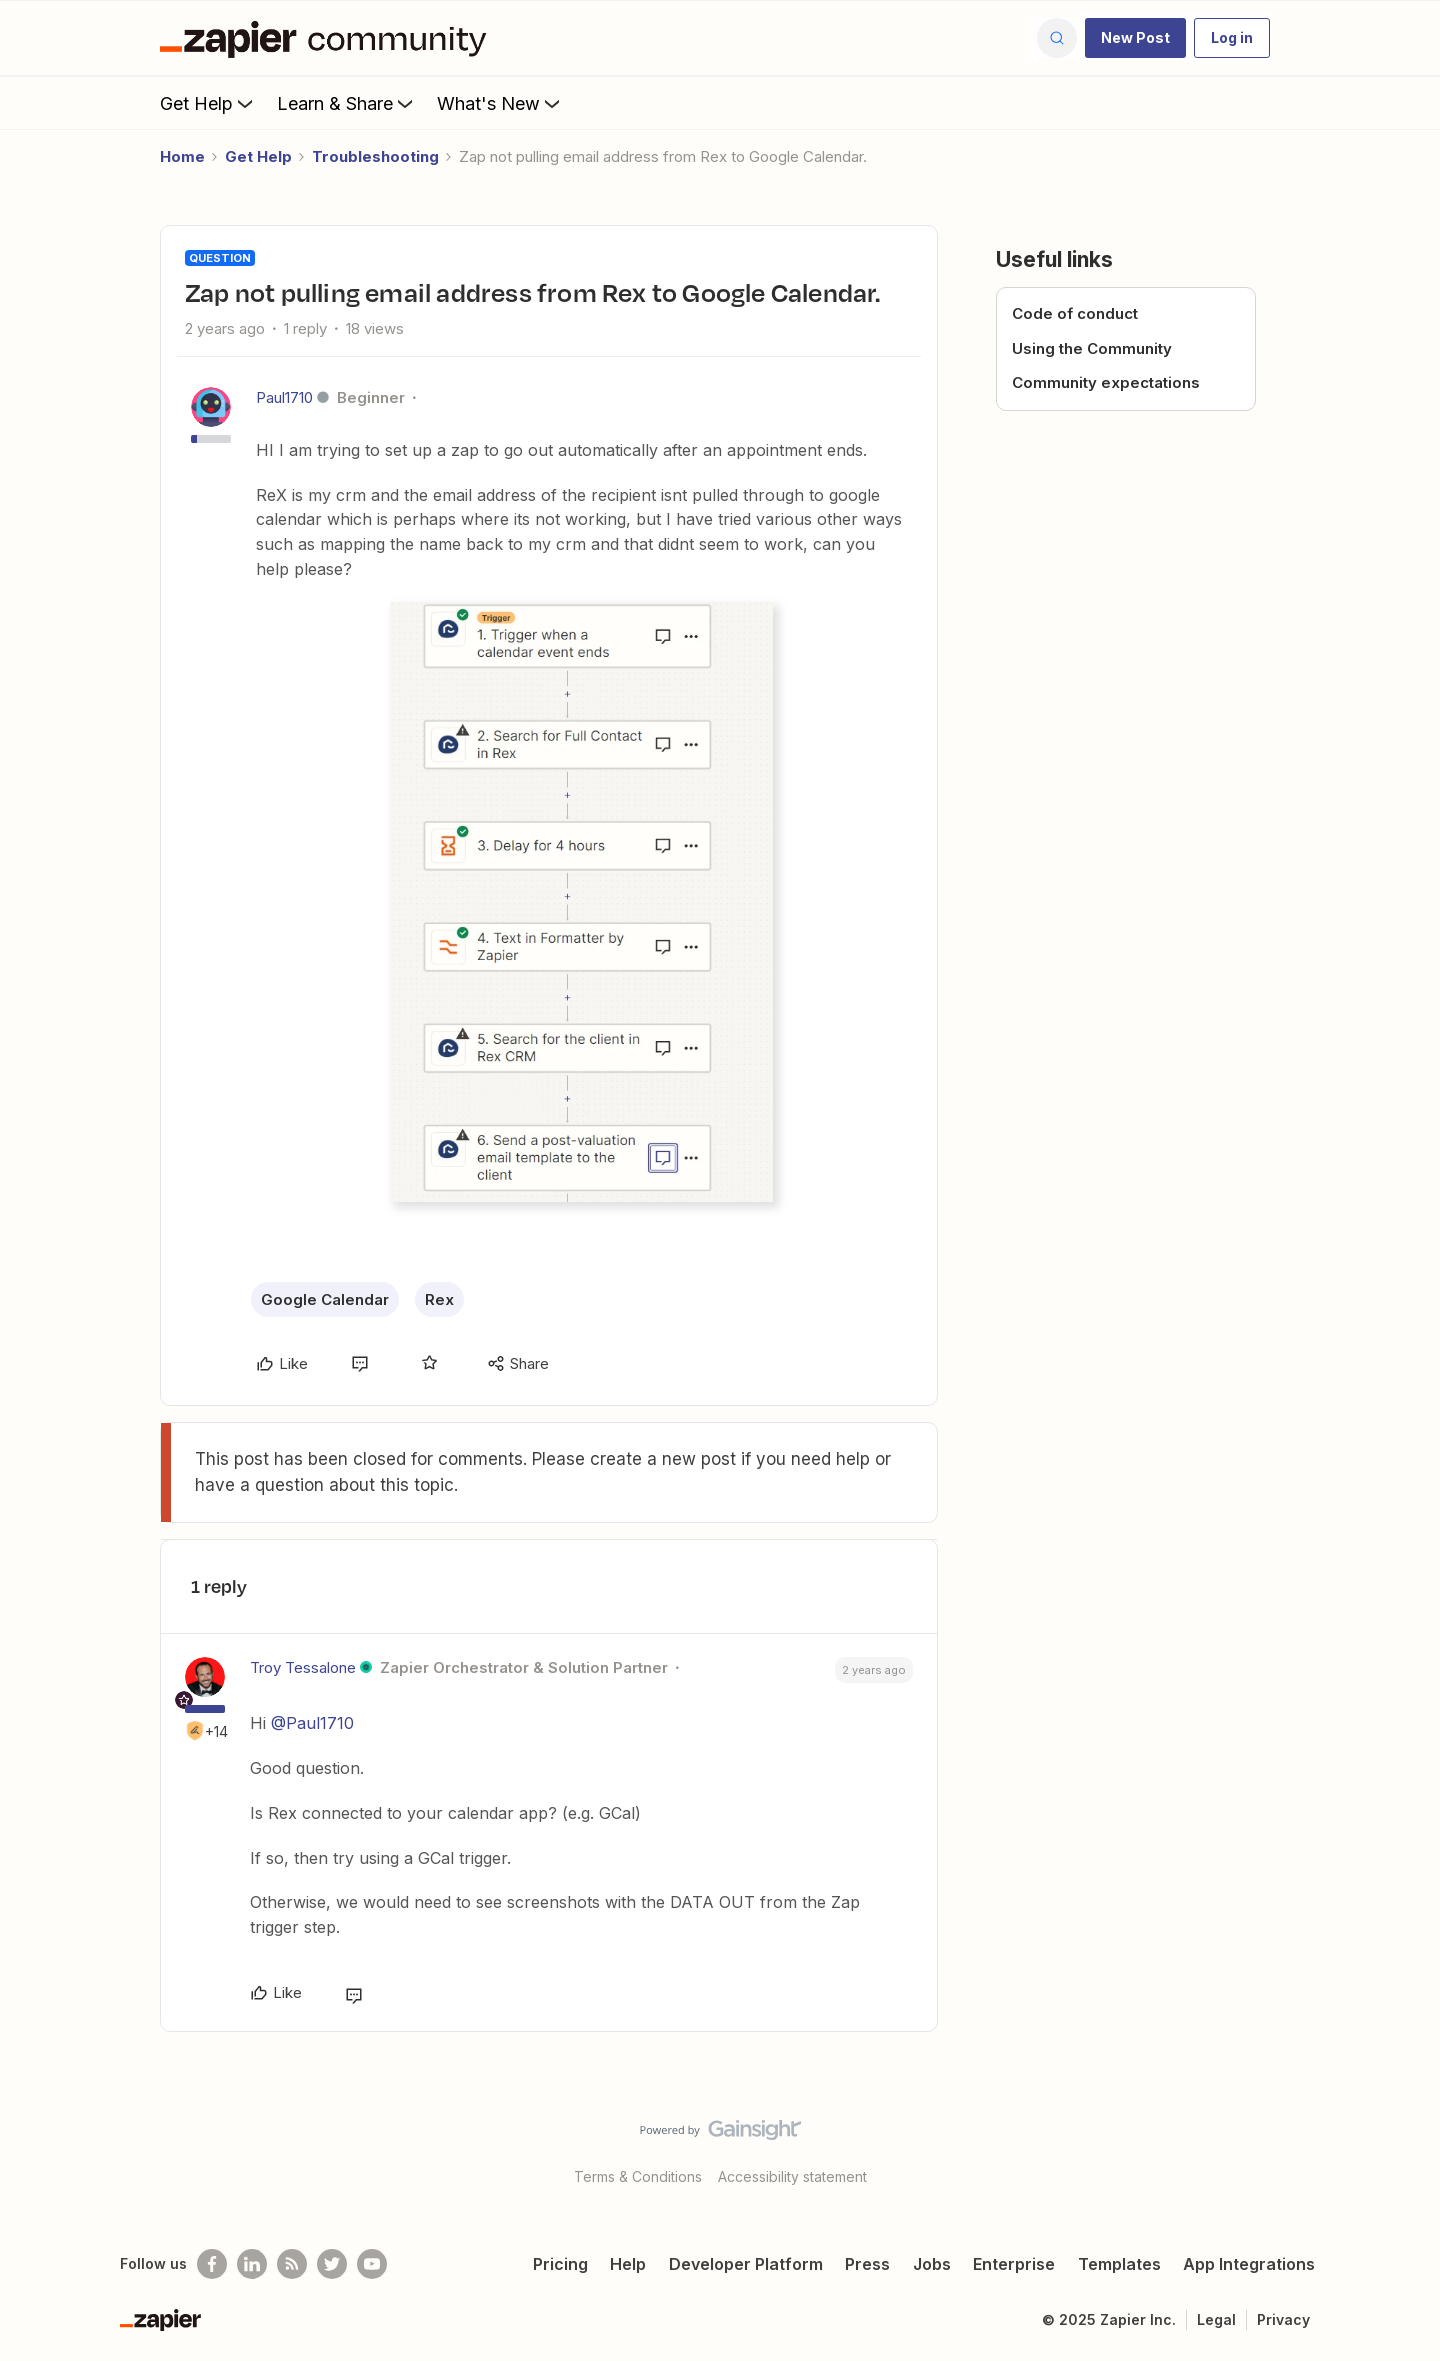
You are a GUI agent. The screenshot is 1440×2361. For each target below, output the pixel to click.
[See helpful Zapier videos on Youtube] (372, 2264)
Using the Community (1092, 348)
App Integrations (1249, 2264)
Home (182, 156)
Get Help (208, 103)
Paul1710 (284, 397)
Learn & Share (347, 103)
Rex (439, 1299)
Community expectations (1106, 382)
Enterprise (1014, 2264)
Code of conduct (1075, 313)
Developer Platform (746, 2264)
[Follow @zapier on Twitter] (332, 2264)
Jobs (932, 2264)
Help (628, 2264)
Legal (1216, 2319)
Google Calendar (325, 1299)
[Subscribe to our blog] (292, 2264)
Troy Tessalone (303, 1667)
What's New (500, 103)
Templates (1119, 2264)
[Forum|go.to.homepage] (328, 38)
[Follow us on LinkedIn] (252, 2264)
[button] (1135, 38)
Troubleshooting (375, 156)
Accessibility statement (792, 2176)
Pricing (560, 2264)
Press (867, 2264)
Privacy (1283, 2319)
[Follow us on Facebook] (212, 2264)
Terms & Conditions (638, 2176)
